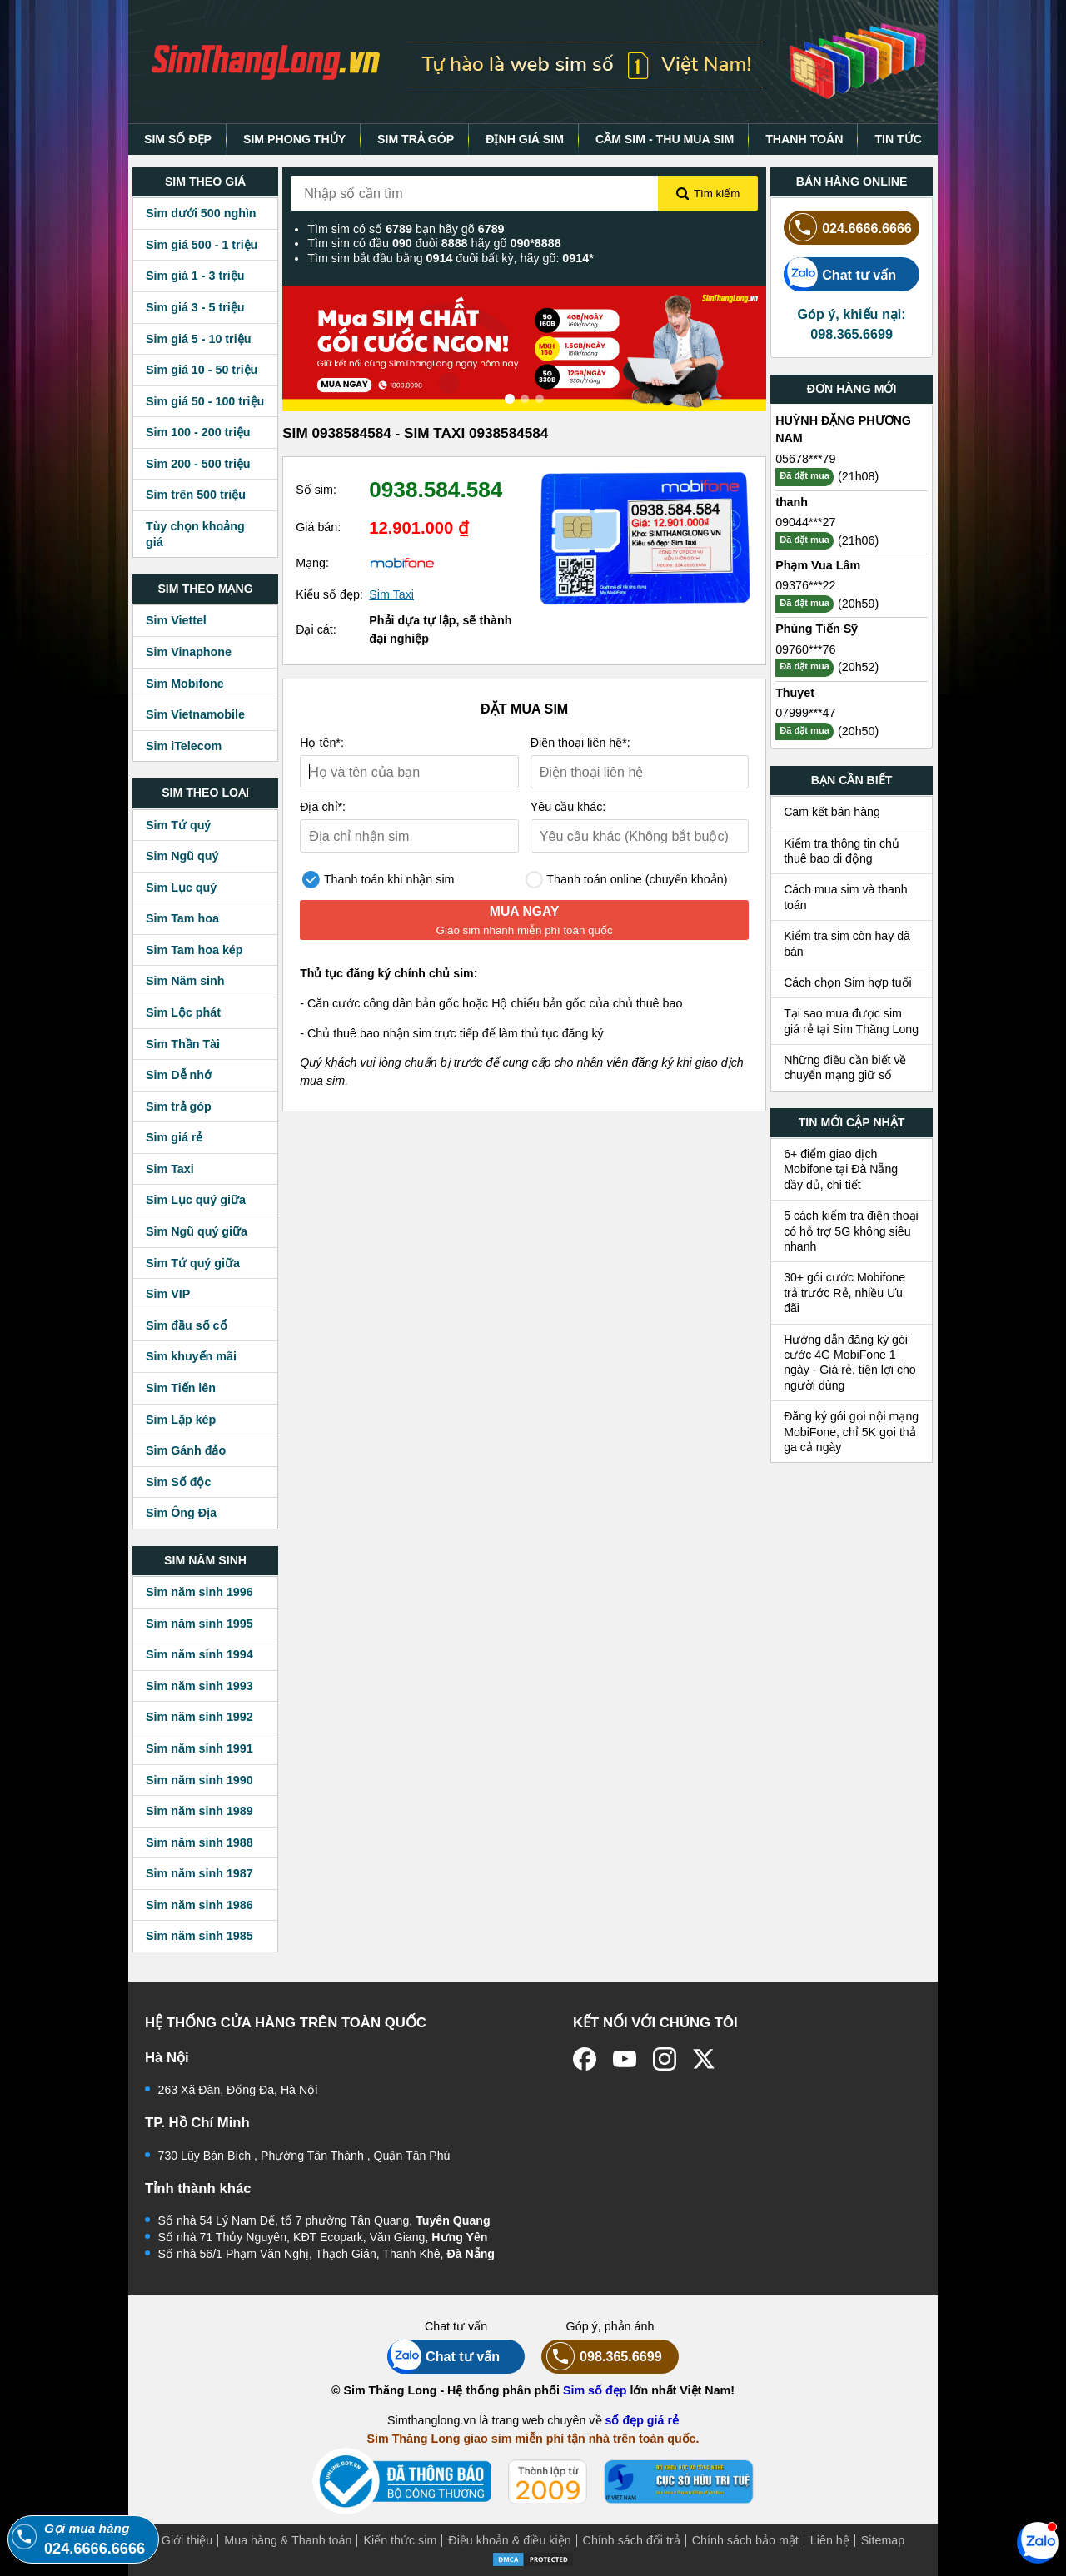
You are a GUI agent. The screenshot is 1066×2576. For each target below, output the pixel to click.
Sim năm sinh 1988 (199, 1842)
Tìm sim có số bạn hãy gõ (405, 229)
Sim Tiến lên (181, 1388)
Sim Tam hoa (182, 918)
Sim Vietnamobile (195, 714)
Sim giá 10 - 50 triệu (201, 369)
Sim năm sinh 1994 (199, 1654)
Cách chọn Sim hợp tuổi (848, 982)
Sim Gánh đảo (186, 1450)
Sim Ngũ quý (182, 856)
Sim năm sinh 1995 (199, 1623)
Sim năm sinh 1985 (199, 1935)
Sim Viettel (176, 620)
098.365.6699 (601, 2357)
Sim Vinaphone (189, 652)
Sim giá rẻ (174, 1137)
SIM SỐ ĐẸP (178, 139)
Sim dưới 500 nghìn (201, 213)
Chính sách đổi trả (631, 2540)
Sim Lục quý (181, 887)
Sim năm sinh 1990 (199, 1780)
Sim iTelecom (184, 746)
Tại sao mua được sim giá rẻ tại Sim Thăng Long (851, 1021)
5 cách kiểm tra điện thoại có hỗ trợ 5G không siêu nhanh (851, 1231)
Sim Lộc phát (183, 1012)
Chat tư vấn (840, 274)
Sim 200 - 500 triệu (198, 463)
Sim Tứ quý (178, 825)
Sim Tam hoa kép (194, 950)
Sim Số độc (178, 1482)
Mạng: (312, 562)
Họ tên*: (322, 742)
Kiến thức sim (399, 2540)
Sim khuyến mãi (191, 1356)
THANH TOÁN (804, 139)
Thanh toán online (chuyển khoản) (627, 879)
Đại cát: (316, 629)
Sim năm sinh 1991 (199, 1748)
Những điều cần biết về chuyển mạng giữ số (845, 1067)
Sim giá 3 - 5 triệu (195, 307)
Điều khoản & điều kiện (509, 2540)
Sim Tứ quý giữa (193, 1263)
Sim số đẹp (595, 2390)
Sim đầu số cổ (186, 1325)
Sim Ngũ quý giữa (196, 1231)
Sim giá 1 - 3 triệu (195, 275)
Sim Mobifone (185, 683)
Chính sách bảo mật (745, 2540)
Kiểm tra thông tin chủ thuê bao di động (841, 851)
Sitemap (882, 2540)
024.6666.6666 (848, 228)
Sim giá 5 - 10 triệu (198, 339)
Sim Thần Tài (183, 1044)
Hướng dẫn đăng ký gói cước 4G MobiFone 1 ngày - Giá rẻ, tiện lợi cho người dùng (850, 1362)
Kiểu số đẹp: (329, 594)
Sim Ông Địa (181, 1512)
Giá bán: (318, 527)
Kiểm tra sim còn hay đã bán (847, 943)
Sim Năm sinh (185, 980)
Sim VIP (168, 1293)
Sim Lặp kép (181, 1419)
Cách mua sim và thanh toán (846, 897)
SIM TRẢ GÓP (415, 139)
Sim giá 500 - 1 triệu (201, 244)
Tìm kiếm (708, 194)
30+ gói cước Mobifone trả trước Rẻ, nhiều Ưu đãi (844, 1293)
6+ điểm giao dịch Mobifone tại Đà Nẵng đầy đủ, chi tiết (841, 1169)
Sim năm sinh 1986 (199, 1905)
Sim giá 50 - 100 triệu (205, 401)
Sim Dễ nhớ (179, 1075)
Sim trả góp (179, 1106)
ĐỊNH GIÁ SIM (525, 139)
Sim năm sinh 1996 (199, 1592)
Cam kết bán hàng (832, 811)
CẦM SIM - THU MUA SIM (664, 139)
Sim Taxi (170, 1169)
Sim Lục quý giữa (196, 1199)
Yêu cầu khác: (568, 806)
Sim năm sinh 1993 (199, 1686)
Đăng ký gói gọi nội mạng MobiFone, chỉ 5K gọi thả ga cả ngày (851, 1432)
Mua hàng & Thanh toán (287, 2540)
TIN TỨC (898, 139)
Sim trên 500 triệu (196, 494)
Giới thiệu (187, 2540)
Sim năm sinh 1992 (199, 1716)
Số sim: (316, 489)
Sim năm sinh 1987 (199, 1873)
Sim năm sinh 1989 (199, 1811)
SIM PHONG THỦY (294, 139)
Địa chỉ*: (323, 806)
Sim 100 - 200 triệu (198, 432)
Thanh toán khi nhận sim (378, 879)
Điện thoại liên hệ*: (580, 742)
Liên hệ (829, 2540)
